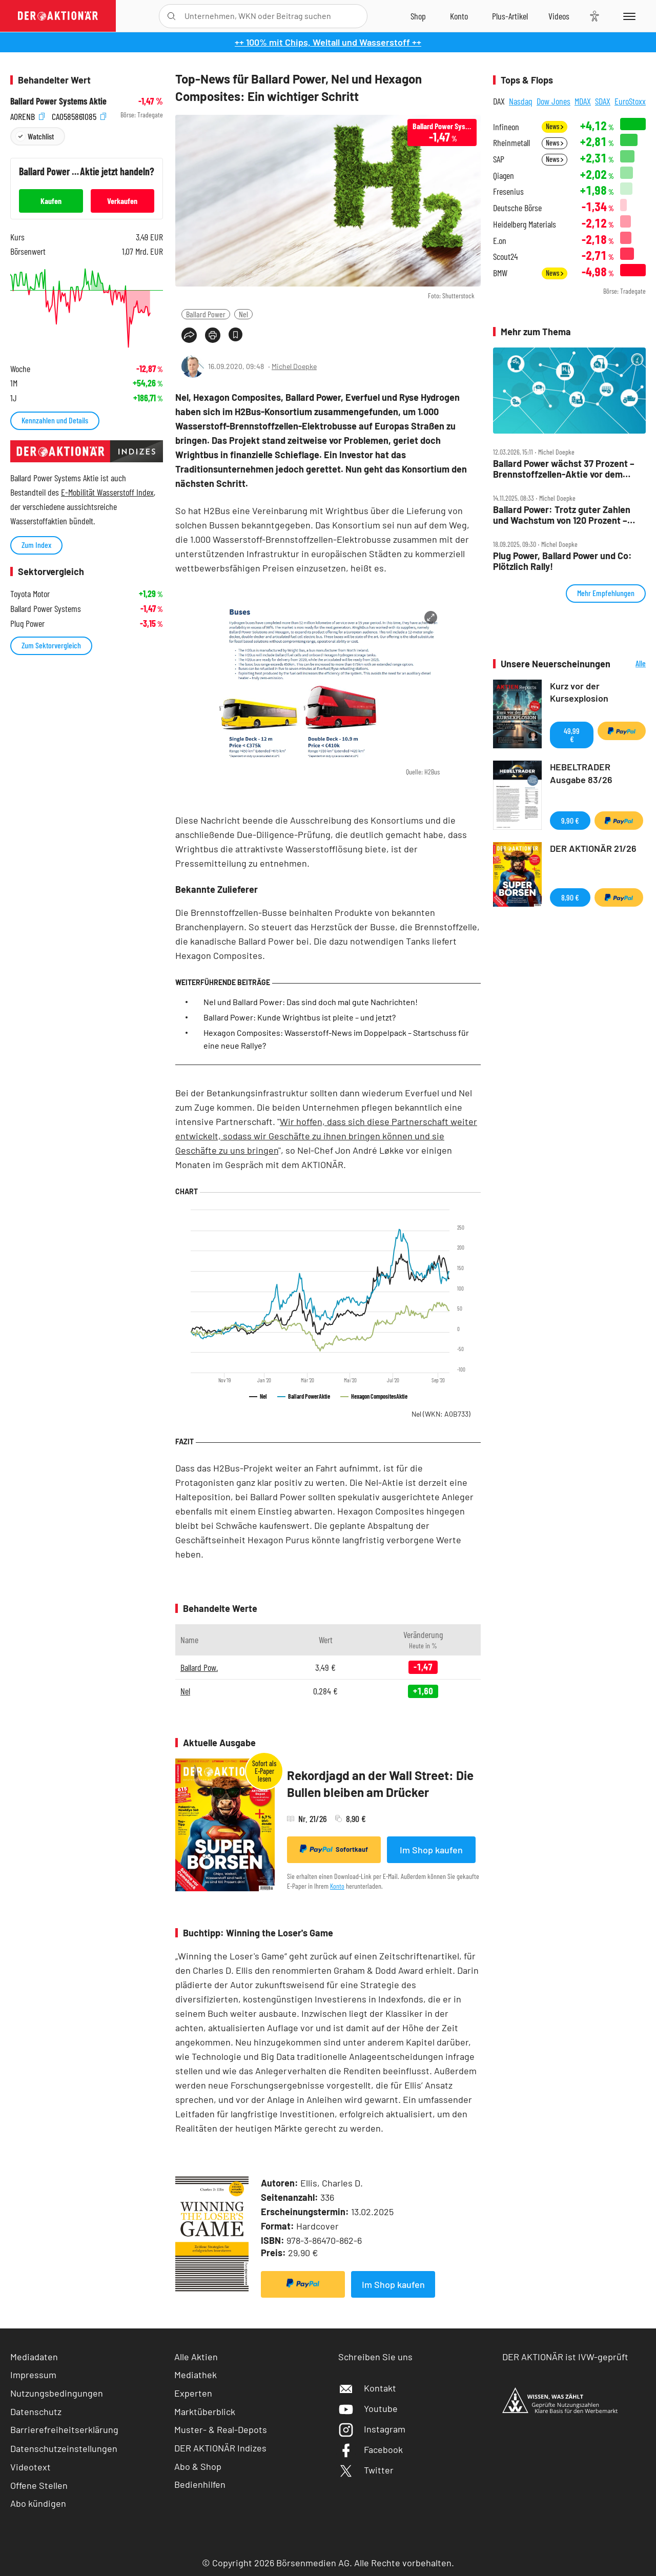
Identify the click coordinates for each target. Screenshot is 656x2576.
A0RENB (27, 115)
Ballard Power (205, 314)
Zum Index (36, 544)
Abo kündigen (38, 2503)
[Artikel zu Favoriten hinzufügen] (235, 334)
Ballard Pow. (199, 1667)
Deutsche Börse (517, 207)
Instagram (371, 2429)
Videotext (30, 2466)
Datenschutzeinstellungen (63, 2448)
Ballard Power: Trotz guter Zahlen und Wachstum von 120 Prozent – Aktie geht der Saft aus (561, 514)
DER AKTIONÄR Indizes (220, 2448)
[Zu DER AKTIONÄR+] (510, 16)
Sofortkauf (334, 1849)
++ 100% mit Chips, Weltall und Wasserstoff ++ (328, 42)
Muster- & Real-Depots (220, 2429)
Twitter (366, 2470)
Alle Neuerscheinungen (631, 664)
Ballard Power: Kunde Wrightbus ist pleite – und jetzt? (299, 1017)
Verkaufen (122, 201)
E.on (499, 240)
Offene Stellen (39, 2485)
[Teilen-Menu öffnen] (189, 335)
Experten (193, 2393)
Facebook (370, 2449)
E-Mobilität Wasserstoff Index (107, 492)
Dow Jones (553, 101)
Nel (243, 314)
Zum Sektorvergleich (51, 645)
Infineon (506, 126)
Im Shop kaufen (431, 1849)
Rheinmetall (511, 142)
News (554, 126)
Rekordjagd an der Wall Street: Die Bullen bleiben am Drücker (380, 1784)
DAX (499, 101)
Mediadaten (34, 2356)
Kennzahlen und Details (55, 420)
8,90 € (570, 897)
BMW (500, 273)
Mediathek (195, 2374)
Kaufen (50, 201)
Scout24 (505, 256)
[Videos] (559, 16)
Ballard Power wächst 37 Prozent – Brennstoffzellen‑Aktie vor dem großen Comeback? (563, 468)
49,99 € (572, 735)
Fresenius (508, 191)
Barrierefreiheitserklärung (64, 2429)
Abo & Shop (197, 2466)
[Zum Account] (459, 16)
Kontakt (367, 2388)
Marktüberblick (204, 2411)
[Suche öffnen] (171, 16)
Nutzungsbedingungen (56, 2393)
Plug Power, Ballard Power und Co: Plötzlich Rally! (562, 560)
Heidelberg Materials (524, 224)
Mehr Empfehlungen (605, 593)
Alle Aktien (196, 2356)
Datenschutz (35, 2411)
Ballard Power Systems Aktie (58, 101)
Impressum (33, 2374)
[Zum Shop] (418, 16)
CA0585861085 (79, 115)
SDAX (602, 101)
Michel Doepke (294, 366)
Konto (337, 1886)
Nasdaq (520, 101)
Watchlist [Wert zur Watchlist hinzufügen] (41, 136)
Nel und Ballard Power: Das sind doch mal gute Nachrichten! (310, 1002)
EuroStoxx (630, 101)
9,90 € (570, 820)
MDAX (583, 101)
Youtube (368, 2408)
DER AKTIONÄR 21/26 (593, 848)
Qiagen (503, 175)
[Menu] (627, 16)
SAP (498, 159)
